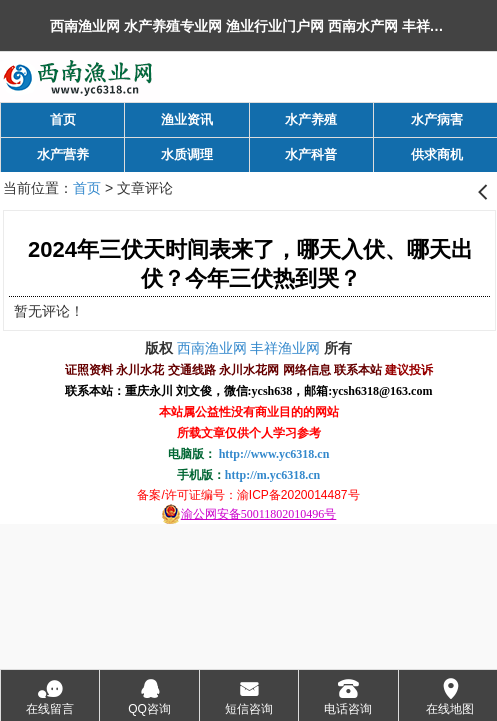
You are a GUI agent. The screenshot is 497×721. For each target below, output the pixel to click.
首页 (87, 188)
